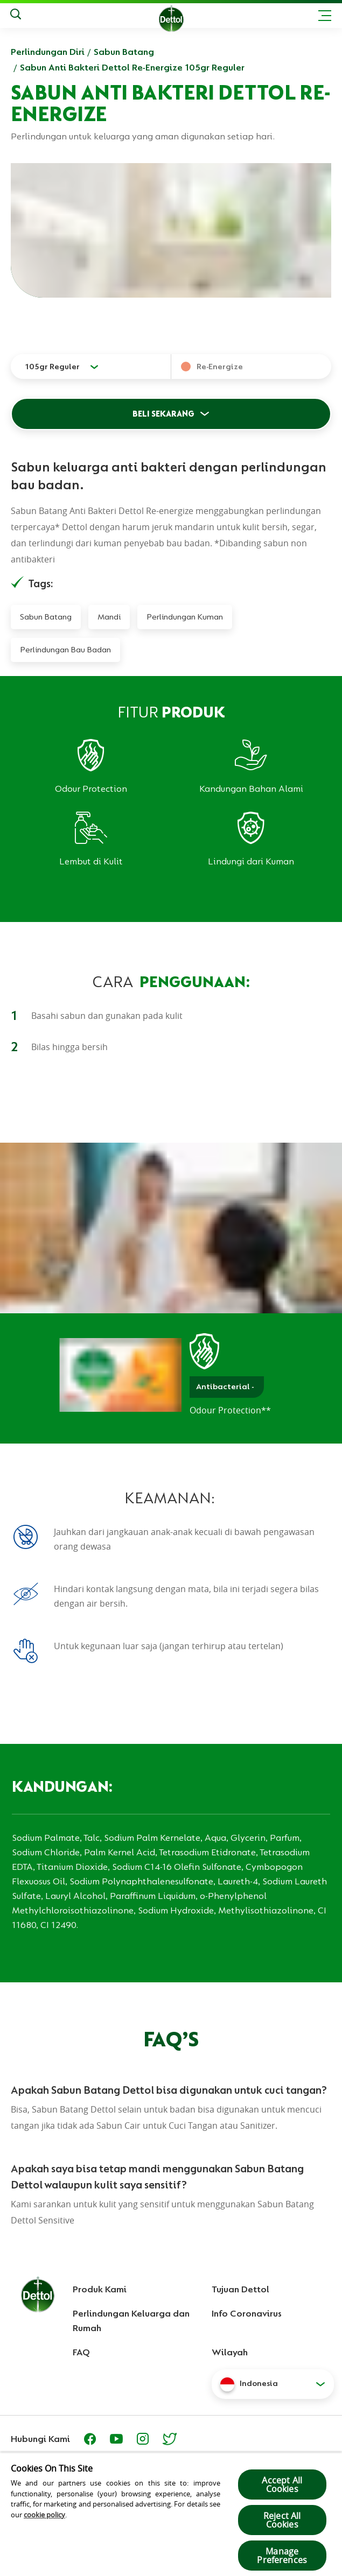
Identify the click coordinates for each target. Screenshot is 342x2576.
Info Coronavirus (247, 2313)
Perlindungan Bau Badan (65, 649)
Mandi (109, 617)
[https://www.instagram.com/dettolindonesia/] (143, 2439)
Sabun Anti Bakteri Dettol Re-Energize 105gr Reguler (132, 67)
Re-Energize (220, 366)
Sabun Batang (124, 51)
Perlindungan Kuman (184, 617)
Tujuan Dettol (240, 2289)
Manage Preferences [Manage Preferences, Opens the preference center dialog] (282, 2555)
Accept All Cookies (282, 2484)
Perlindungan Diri (48, 51)
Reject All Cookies (282, 2520)
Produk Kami (100, 2289)
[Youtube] (116, 2439)
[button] (273, 2383)
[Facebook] (90, 2439)
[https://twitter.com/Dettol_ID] (170, 2439)
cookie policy (44, 2514)
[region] (171, 2514)
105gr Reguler (52, 366)
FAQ (81, 2352)
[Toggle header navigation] (325, 16)
